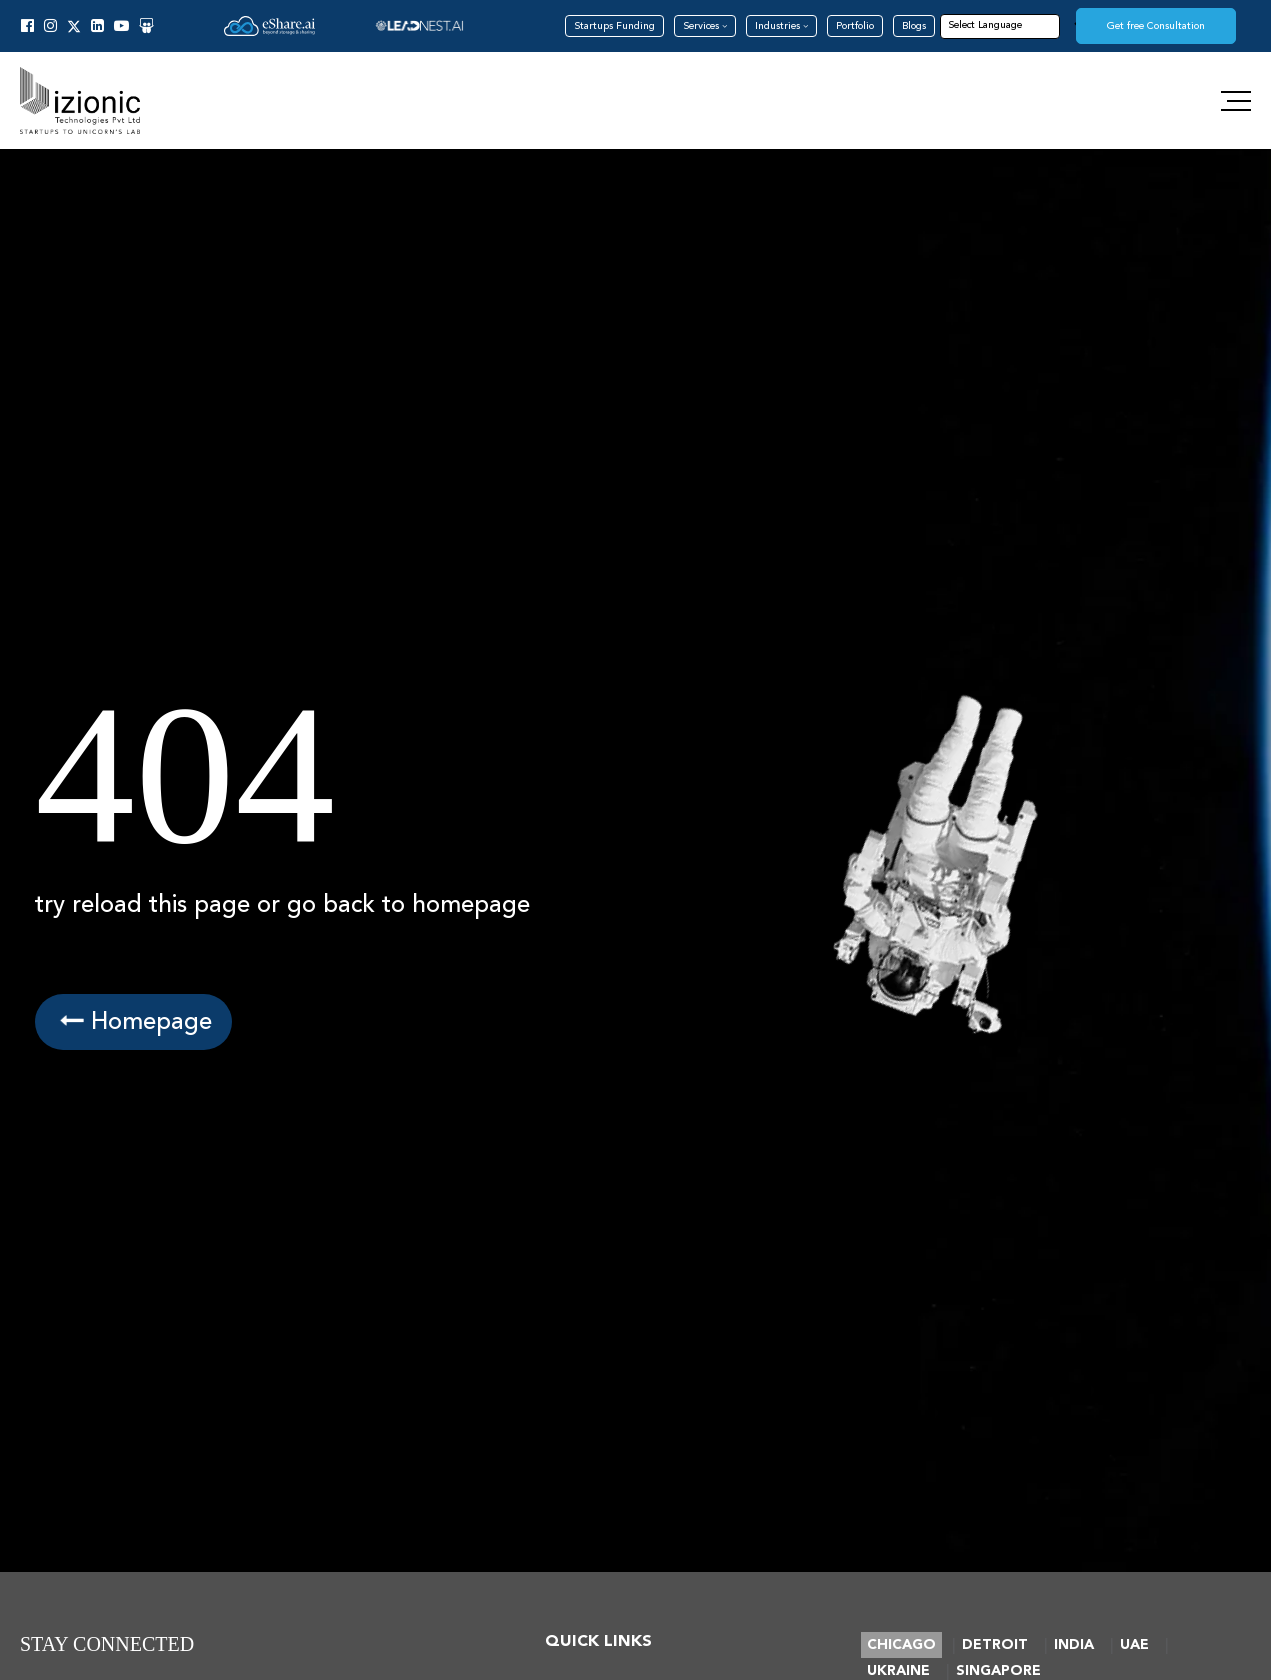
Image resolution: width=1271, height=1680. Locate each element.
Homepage (133, 1021)
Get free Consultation (1156, 26)
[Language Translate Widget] (1015, 25)
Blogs (914, 26)
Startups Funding (614, 26)
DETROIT (995, 1645)
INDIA (1074, 1645)
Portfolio (855, 26)
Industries (781, 26)
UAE (1134, 1645)
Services (705, 26)
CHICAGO (901, 1645)
